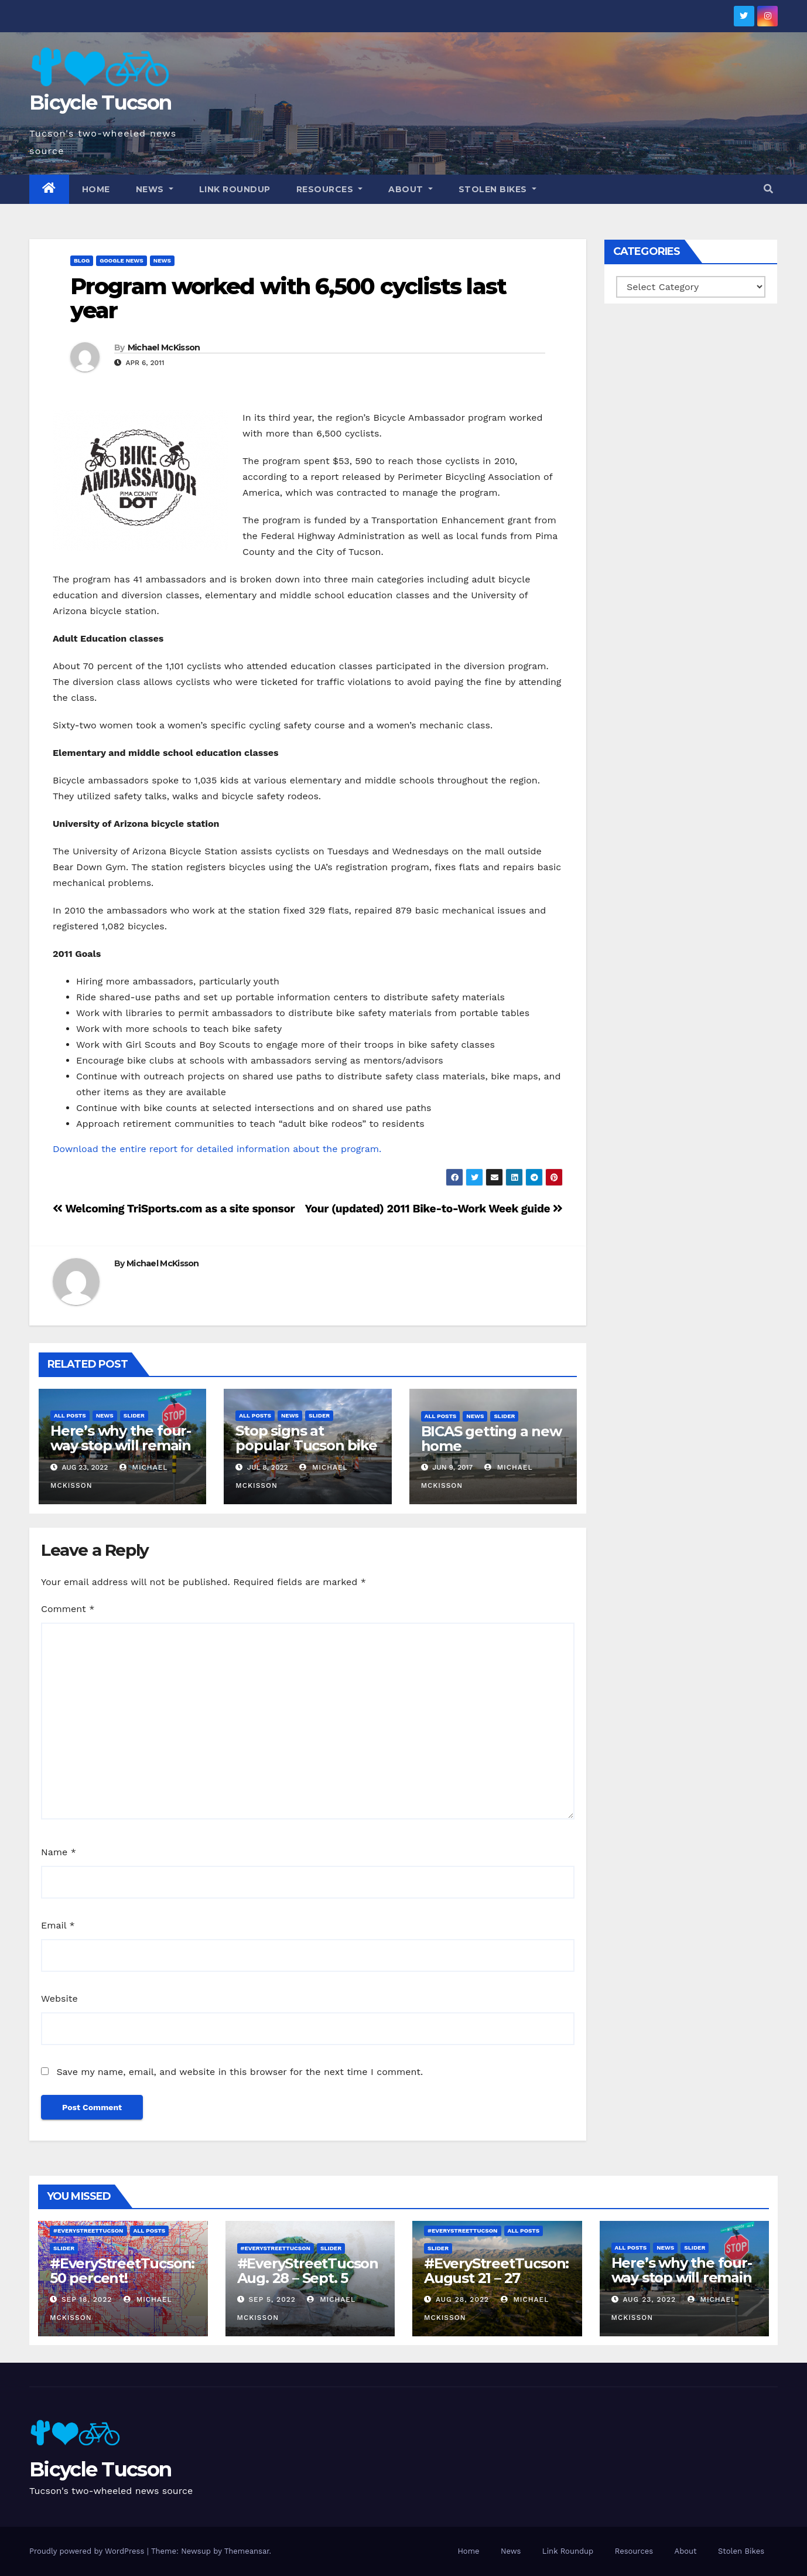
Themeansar (246, 2551)
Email (58, 1925)
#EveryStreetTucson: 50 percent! (122, 2271)
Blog (82, 260)
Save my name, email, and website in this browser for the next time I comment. (239, 2071)
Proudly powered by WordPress (88, 2551)
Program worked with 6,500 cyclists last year (288, 298)
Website (59, 1998)
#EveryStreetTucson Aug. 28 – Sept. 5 (309, 2271)
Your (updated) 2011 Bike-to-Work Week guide (434, 1208)
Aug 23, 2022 (649, 2299)
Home (96, 189)
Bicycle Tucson (100, 102)
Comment (67, 1608)
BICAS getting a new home (491, 1438)
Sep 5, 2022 (271, 2299)
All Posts (70, 1415)
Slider (134, 1415)
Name (58, 1852)
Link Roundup (235, 189)
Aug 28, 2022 (462, 2299)
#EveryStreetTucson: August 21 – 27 (496, 2271)
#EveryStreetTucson (88, 2230)
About (410, 189)
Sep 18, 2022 (86, 2299)
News (154, 189)
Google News (121, 260)
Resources (329, 189)
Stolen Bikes (497, 189)
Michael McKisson (164, 347)
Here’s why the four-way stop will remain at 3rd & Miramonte (120, 1445)
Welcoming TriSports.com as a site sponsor (174, 1208)
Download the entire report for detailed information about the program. (217, 1148)
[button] (768, 189)
